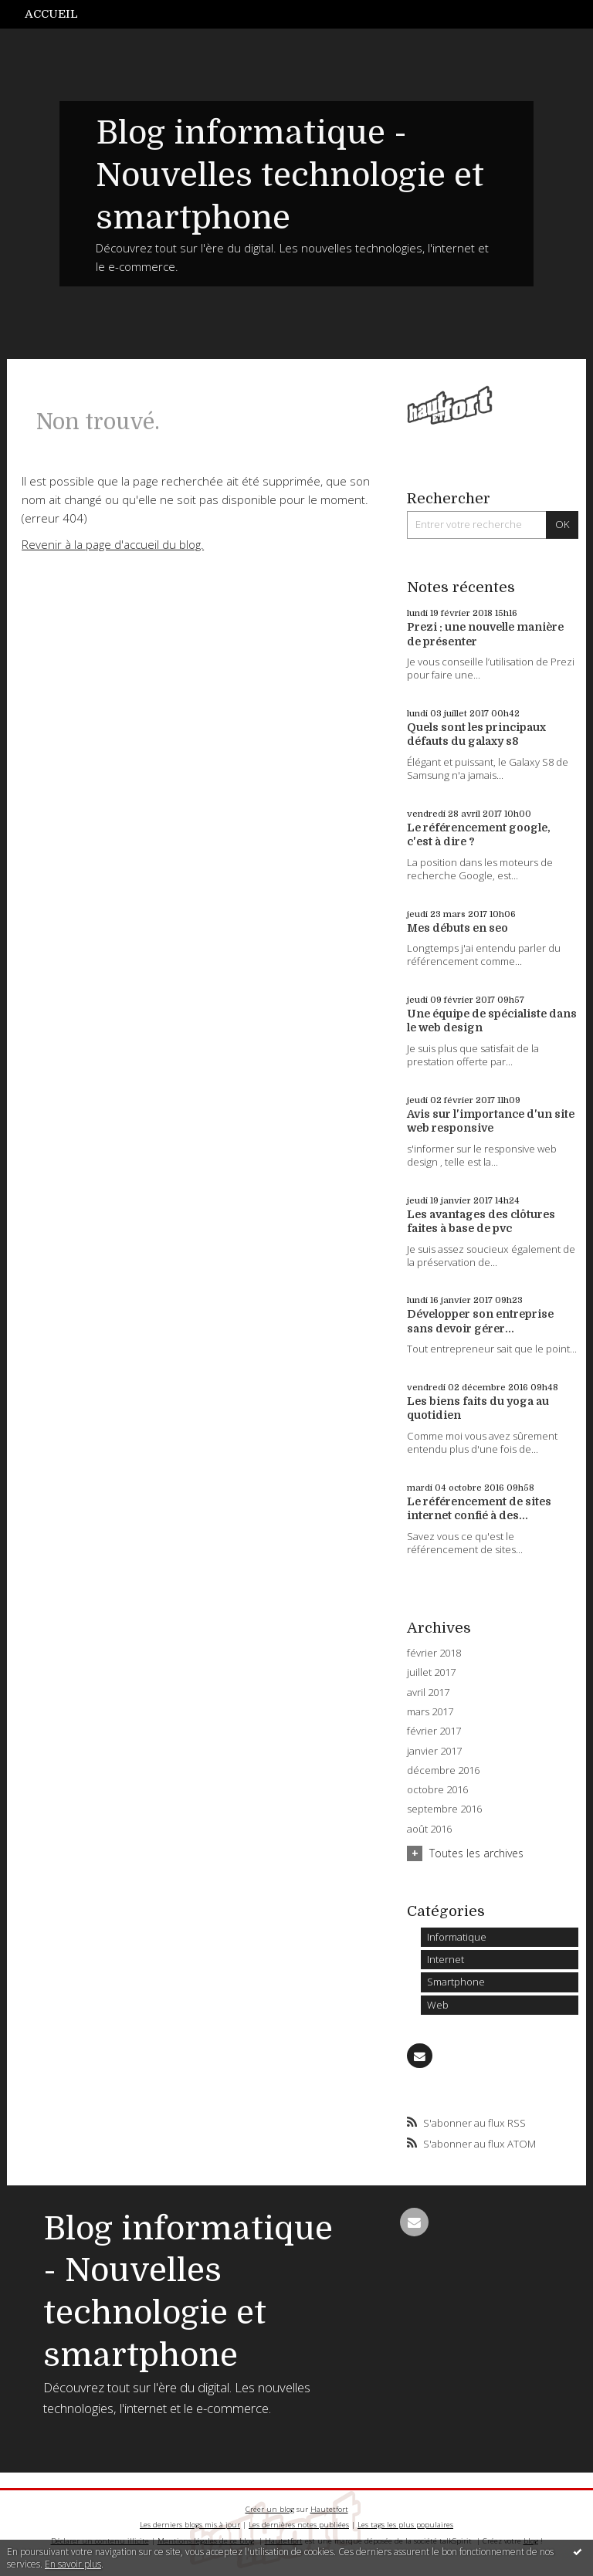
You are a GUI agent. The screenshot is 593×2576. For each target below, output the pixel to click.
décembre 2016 (443, 1770)
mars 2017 (430, 1711)
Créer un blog (270, 2509)
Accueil (51, 14)
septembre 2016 (444, 1809)
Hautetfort (329, 2509)
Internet (445, 1959)
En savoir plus (73, 2564)
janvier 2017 (434, 1751)
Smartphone (456, 1982)
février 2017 (434, 1731)
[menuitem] (59, 14)
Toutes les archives (476, 1853)
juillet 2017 (431, 1672)
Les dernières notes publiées (299, 2525)
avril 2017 (428, 1692)
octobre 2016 (437, 1789)
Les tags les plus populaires (405, 2525)
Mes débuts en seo (457, 928)
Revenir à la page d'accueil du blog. (113, 544)
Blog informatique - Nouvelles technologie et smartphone (290, 175)
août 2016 (429, 1829)
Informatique (456, 1937)
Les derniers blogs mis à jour (190, 2525)
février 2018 (434, 1653)
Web (438, 2005)
